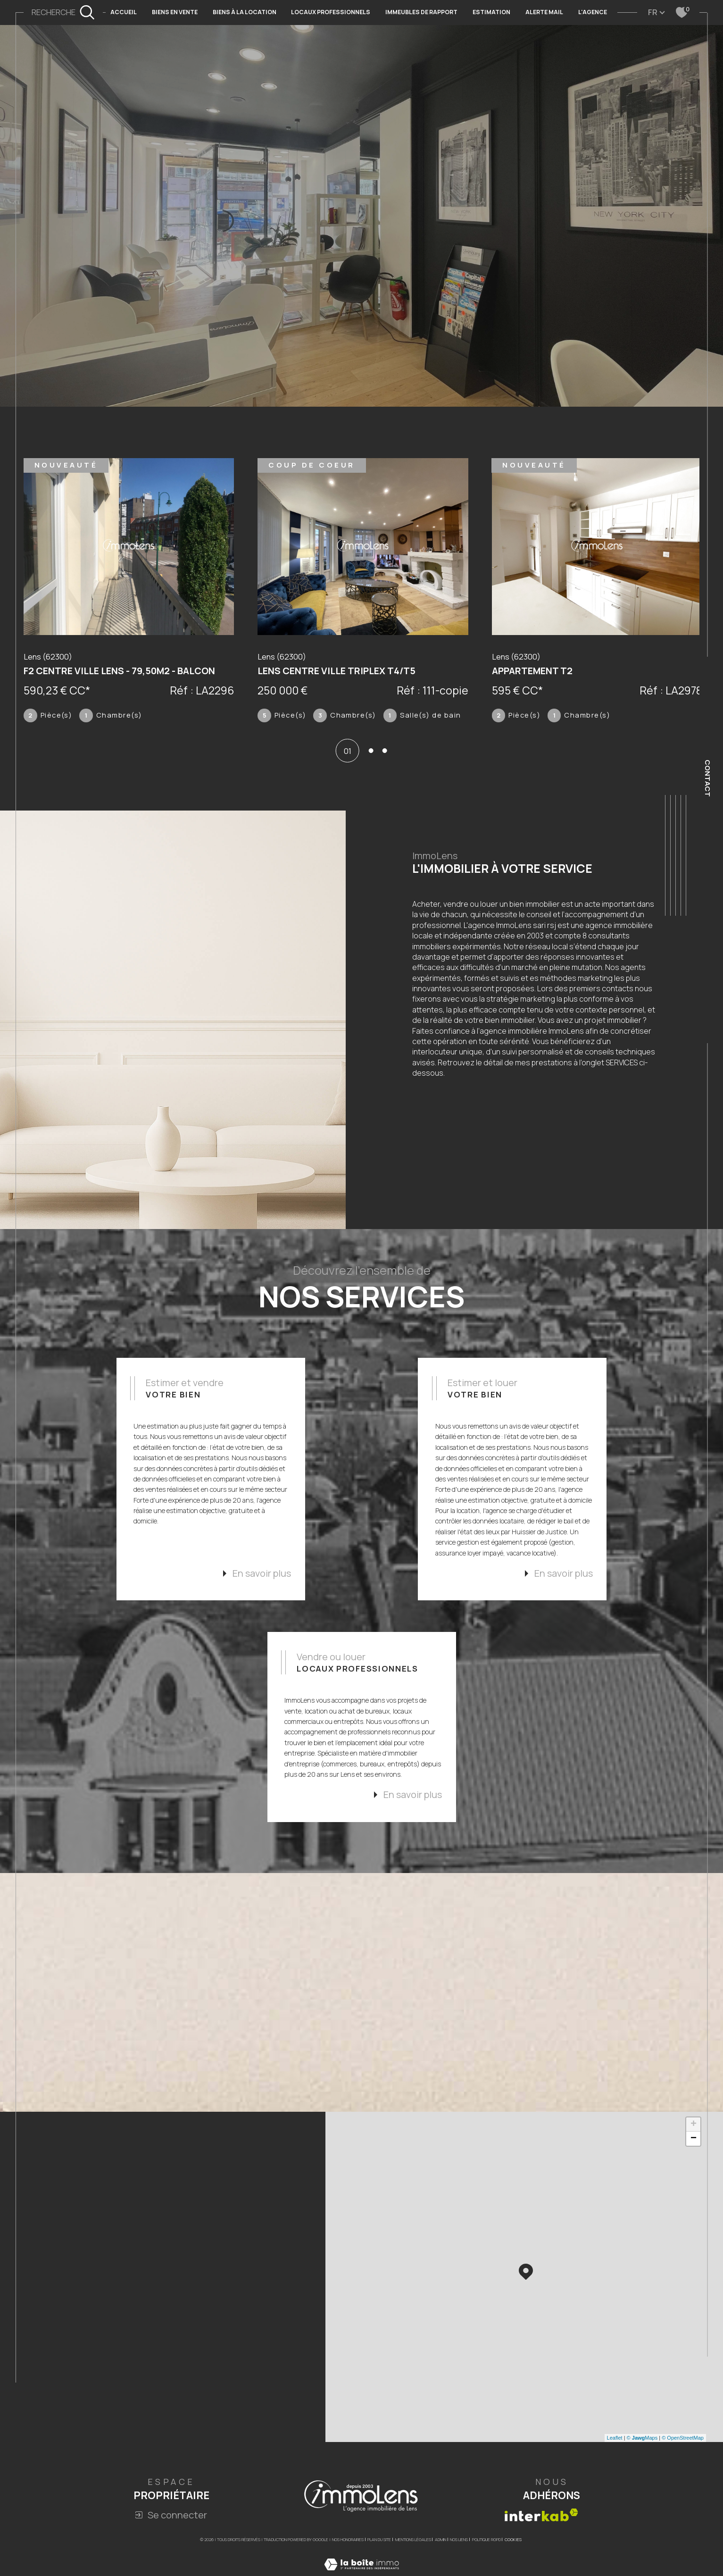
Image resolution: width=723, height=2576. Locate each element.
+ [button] (693, 2163)
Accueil (123, 12)
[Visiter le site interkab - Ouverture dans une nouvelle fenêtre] (541, 2553)
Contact (708, 778)
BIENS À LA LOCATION (244, 12)
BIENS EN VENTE (175, 12)
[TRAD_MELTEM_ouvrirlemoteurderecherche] (63, 12)
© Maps (642, 2476)
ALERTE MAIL (544, 12)
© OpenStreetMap (683, 2476)
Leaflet (615, 2476)
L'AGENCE (592, 12)
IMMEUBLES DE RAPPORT (421, 12)
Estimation (491, 12)
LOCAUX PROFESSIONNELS (330, 12)
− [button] (693, 2177)
